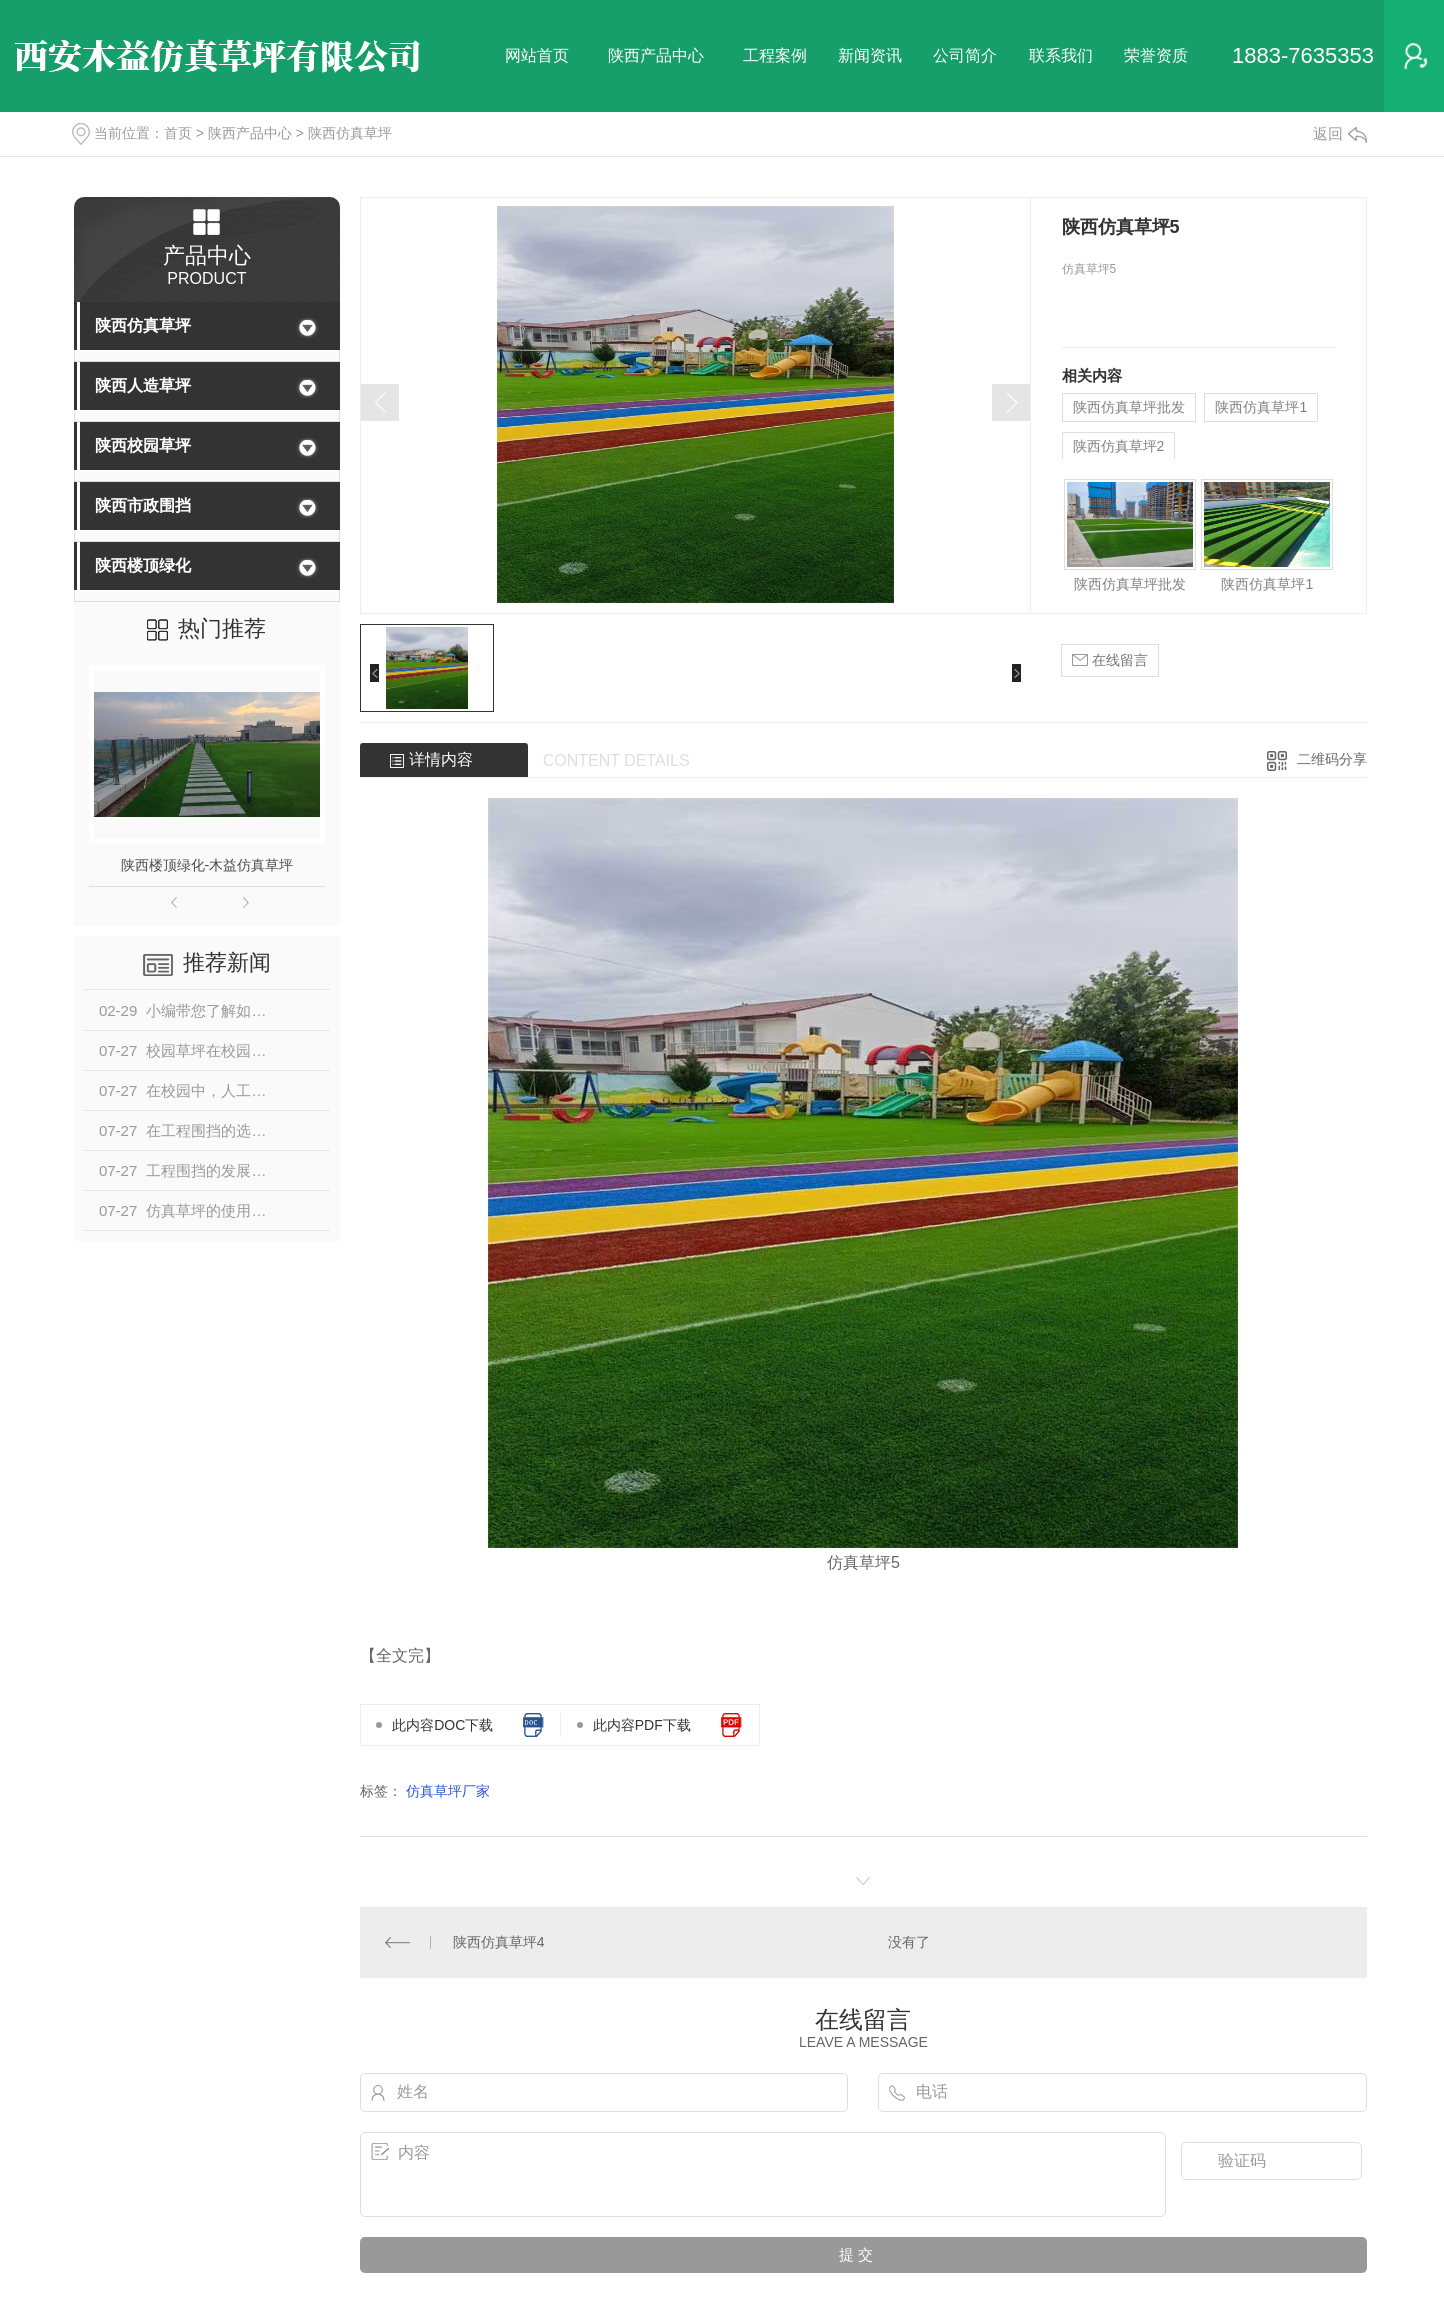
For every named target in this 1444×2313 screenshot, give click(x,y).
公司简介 (965, 55)
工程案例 (775, 55)
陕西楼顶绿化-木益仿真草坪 (207, 865)
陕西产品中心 (656, 55)
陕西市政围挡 (143, 505)
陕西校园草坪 (143, 445)
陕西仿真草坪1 (1261, 407)
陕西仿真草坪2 (1119, 446)
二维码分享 (1332, 759)
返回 (1340, 133)
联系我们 (1061, 55)
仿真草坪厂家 (448, 1791)
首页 (178, 133)
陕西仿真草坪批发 (1129, 407)
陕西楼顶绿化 (143, 565)
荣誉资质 (1156, 55)
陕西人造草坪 (143, 385)
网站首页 (537, 55)
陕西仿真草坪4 (499, 1942)
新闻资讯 (870, 55)
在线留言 (1110, 660)
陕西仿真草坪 (350, 133)
